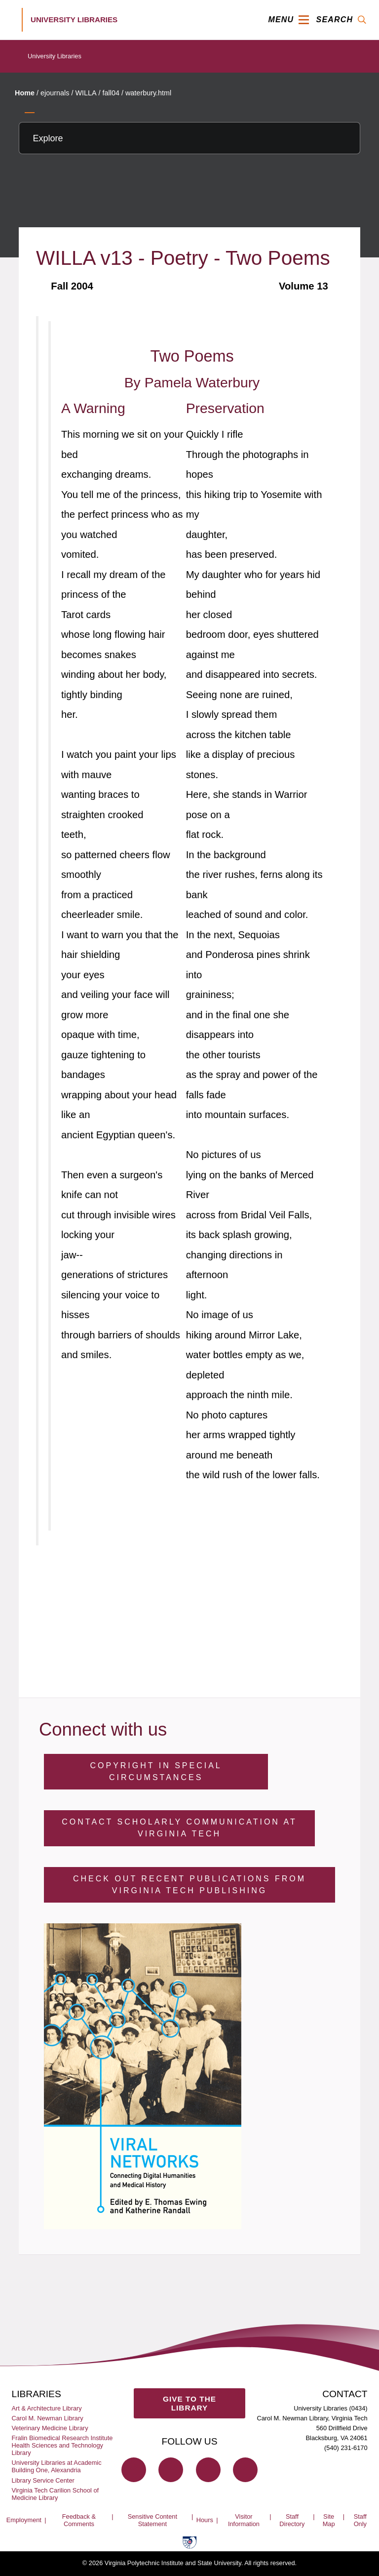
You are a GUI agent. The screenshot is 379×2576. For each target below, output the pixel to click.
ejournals (54, 93)
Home (25, 93)
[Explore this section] (189, 138)
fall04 (111, 93)
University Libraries (54, 56)
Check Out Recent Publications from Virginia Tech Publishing (189, 1884)
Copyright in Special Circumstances (156, 1771)
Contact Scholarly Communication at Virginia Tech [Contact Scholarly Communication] (179, 1828)
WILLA (85, 93)
